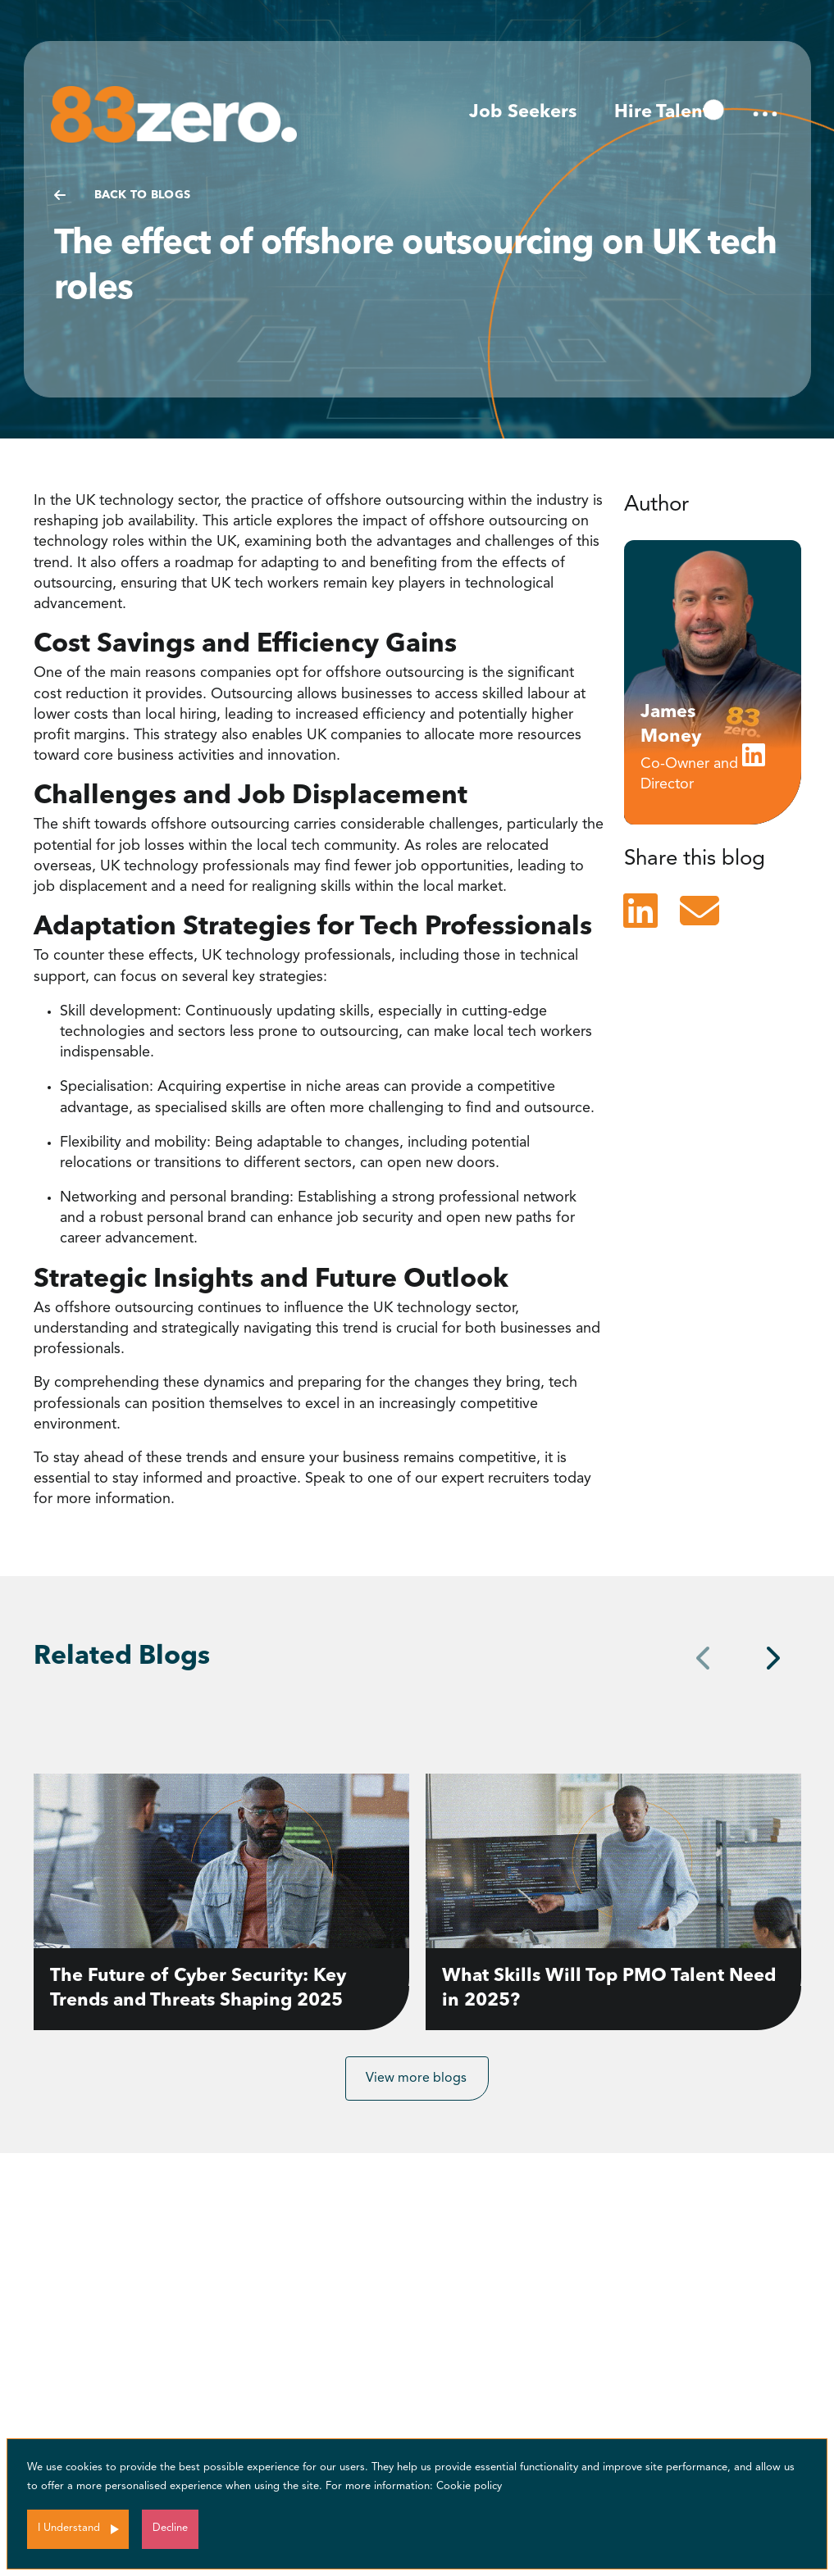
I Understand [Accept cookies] (69, 2528)
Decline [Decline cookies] (170, 2528)
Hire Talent (661, 112)
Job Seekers (523, 112)
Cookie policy (469, 2486)
